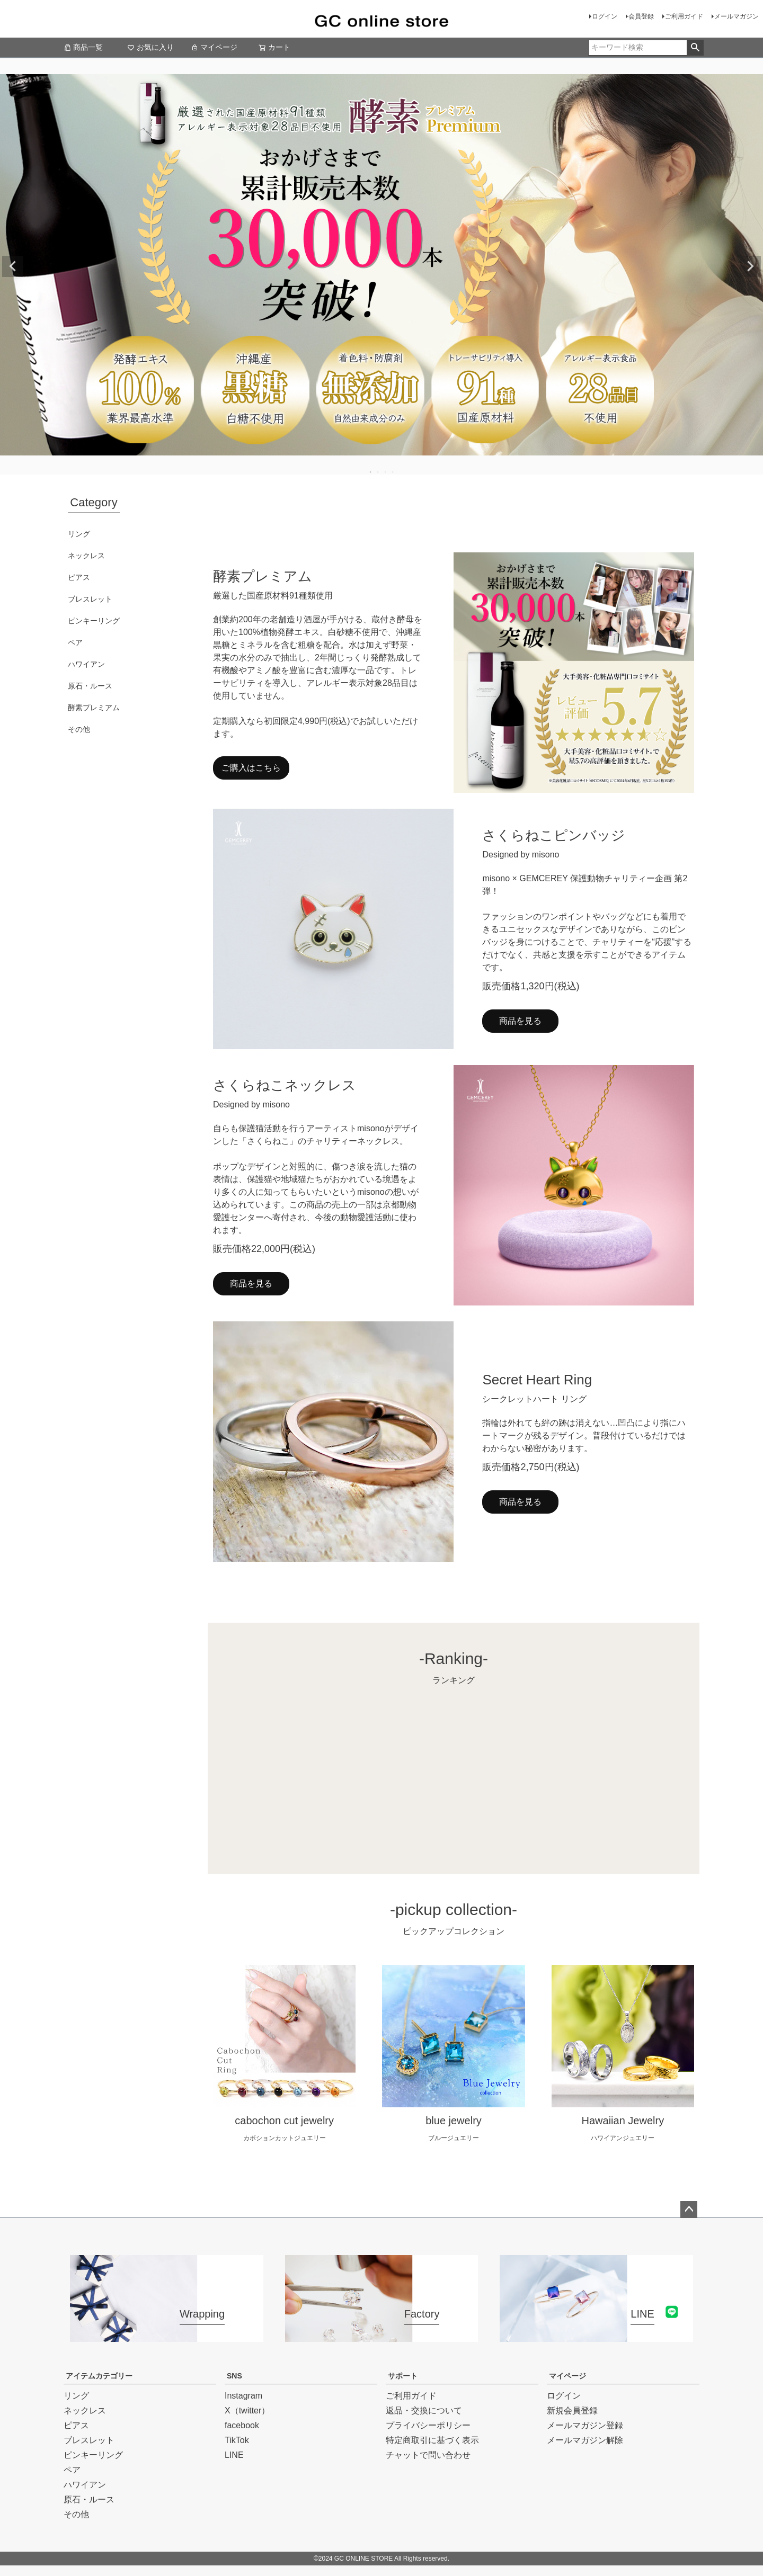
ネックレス (86, 555)
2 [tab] (378, 472)
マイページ (214, 47)
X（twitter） (247, 2410)
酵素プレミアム (94, 707)
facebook (242, 2425)
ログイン (604, 16)
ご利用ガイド (684, 16)
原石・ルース (90, 686)
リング (79, 534)
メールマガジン (736, 16)
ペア (75, 642)
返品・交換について (424, 2410)
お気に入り (150, 47)
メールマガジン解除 (585, 2440)
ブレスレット (90, 599)
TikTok (237, 2440)
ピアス (79, 577)
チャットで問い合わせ (428, 2454)
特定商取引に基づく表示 (432, 2440)
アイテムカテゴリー (99, 2376)
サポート (403, 2376)
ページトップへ (688, 2209)
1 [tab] (371, 472)
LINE (234, 2454)
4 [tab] (393, 472)
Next (750, 266)
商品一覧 (83, 47)
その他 (79, 729)
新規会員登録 (572, 2410)
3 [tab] (385, 472)
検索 (695, 47)
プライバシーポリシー (428, 2425)
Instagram (243, 2395)
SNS (234, 2376)
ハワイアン (86, 664)
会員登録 (641, 16)
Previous (12, 266)
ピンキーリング (94, 620)
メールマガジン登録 (585, 2425)
